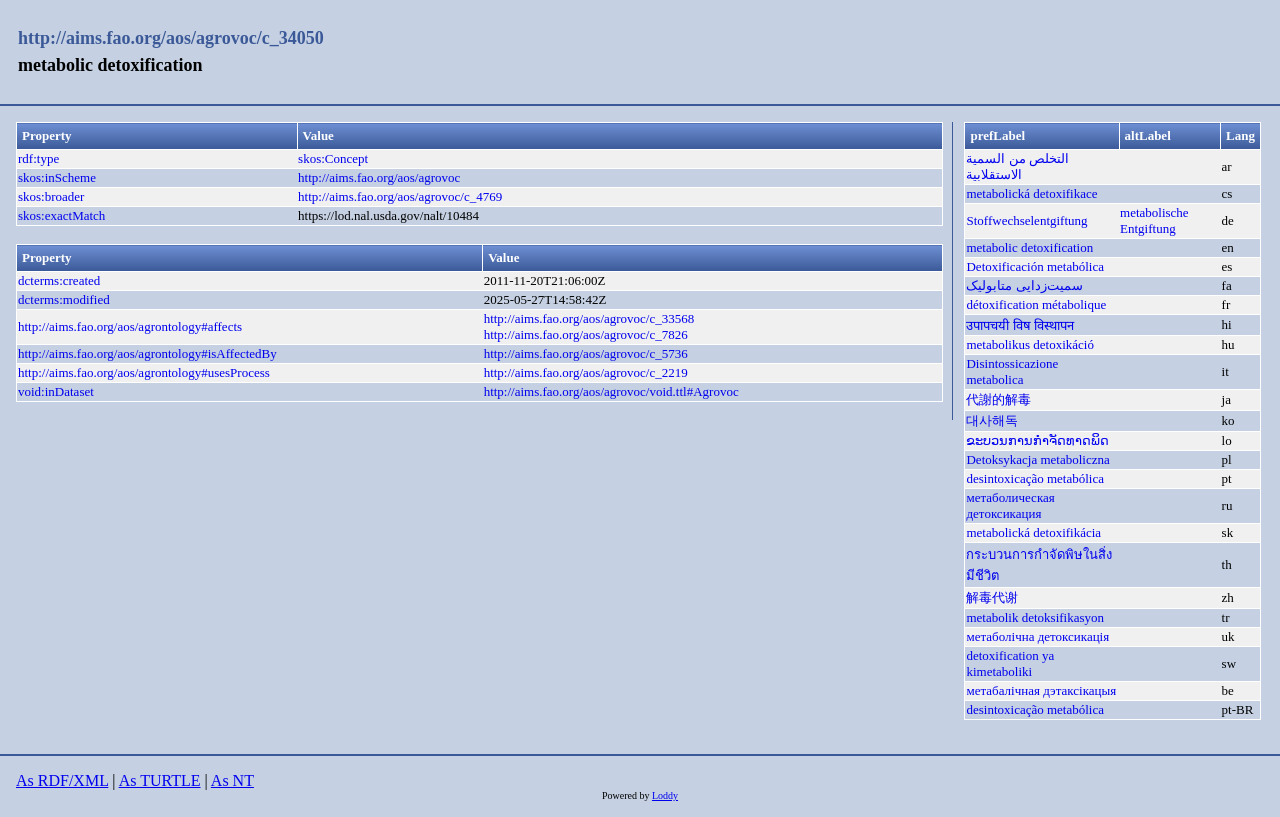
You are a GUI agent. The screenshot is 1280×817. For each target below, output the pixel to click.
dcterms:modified (64, 299)
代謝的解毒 (998, 399)
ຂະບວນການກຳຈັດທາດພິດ (1037, 440)
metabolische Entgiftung (1154, 220)
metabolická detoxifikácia (1033, 532)
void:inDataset (56, 391)
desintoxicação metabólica (1035, 478)
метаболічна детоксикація (1037, 636)
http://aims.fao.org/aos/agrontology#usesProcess (144, 372)
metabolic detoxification (1029, 247)
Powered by (627, 795)
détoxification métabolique (1036, 304)
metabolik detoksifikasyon (1035, 617)
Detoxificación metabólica (1035, 266)
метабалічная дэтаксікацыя (1041, 690)
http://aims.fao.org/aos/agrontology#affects (130, 326)
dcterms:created (59, 280)
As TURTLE (160, 780)
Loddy (665, 795)
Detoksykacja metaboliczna (1037, 459)
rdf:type (38, 158)
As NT (232, 780)
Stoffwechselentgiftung (1026, 220)
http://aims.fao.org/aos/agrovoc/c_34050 (171, 38)
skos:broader (51, 196)
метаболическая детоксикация (1010, 505)
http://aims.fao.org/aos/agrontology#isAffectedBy (147, 353)
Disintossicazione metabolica (1012, 371)
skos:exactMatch (61, 215)
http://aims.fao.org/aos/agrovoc (379, 177)
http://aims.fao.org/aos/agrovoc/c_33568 (589, 318)
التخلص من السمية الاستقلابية (1017, 166)
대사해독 (992, 420)
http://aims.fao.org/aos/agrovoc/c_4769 (400, 196)
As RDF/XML (62, 780)
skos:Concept (333, 158)
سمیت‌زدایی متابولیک (1024, 285)
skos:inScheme (57, 177)
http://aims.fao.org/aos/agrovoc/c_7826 (586, 334)
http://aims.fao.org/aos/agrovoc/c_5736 (586, 353)
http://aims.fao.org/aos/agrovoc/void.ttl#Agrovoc (611, 391)
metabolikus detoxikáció (1029, 344)
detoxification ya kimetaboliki (1010, 663)
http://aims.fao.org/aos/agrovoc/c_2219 (586, 372)
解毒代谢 (992, 597)
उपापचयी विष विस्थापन (1020, 325)
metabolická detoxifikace (1031, 193)
